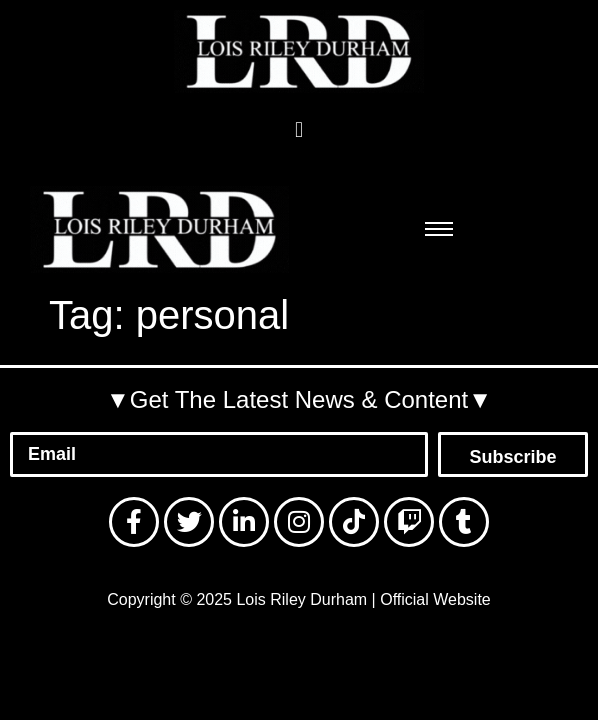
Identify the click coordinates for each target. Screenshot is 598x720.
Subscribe (512, 457)
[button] (298, 129)
